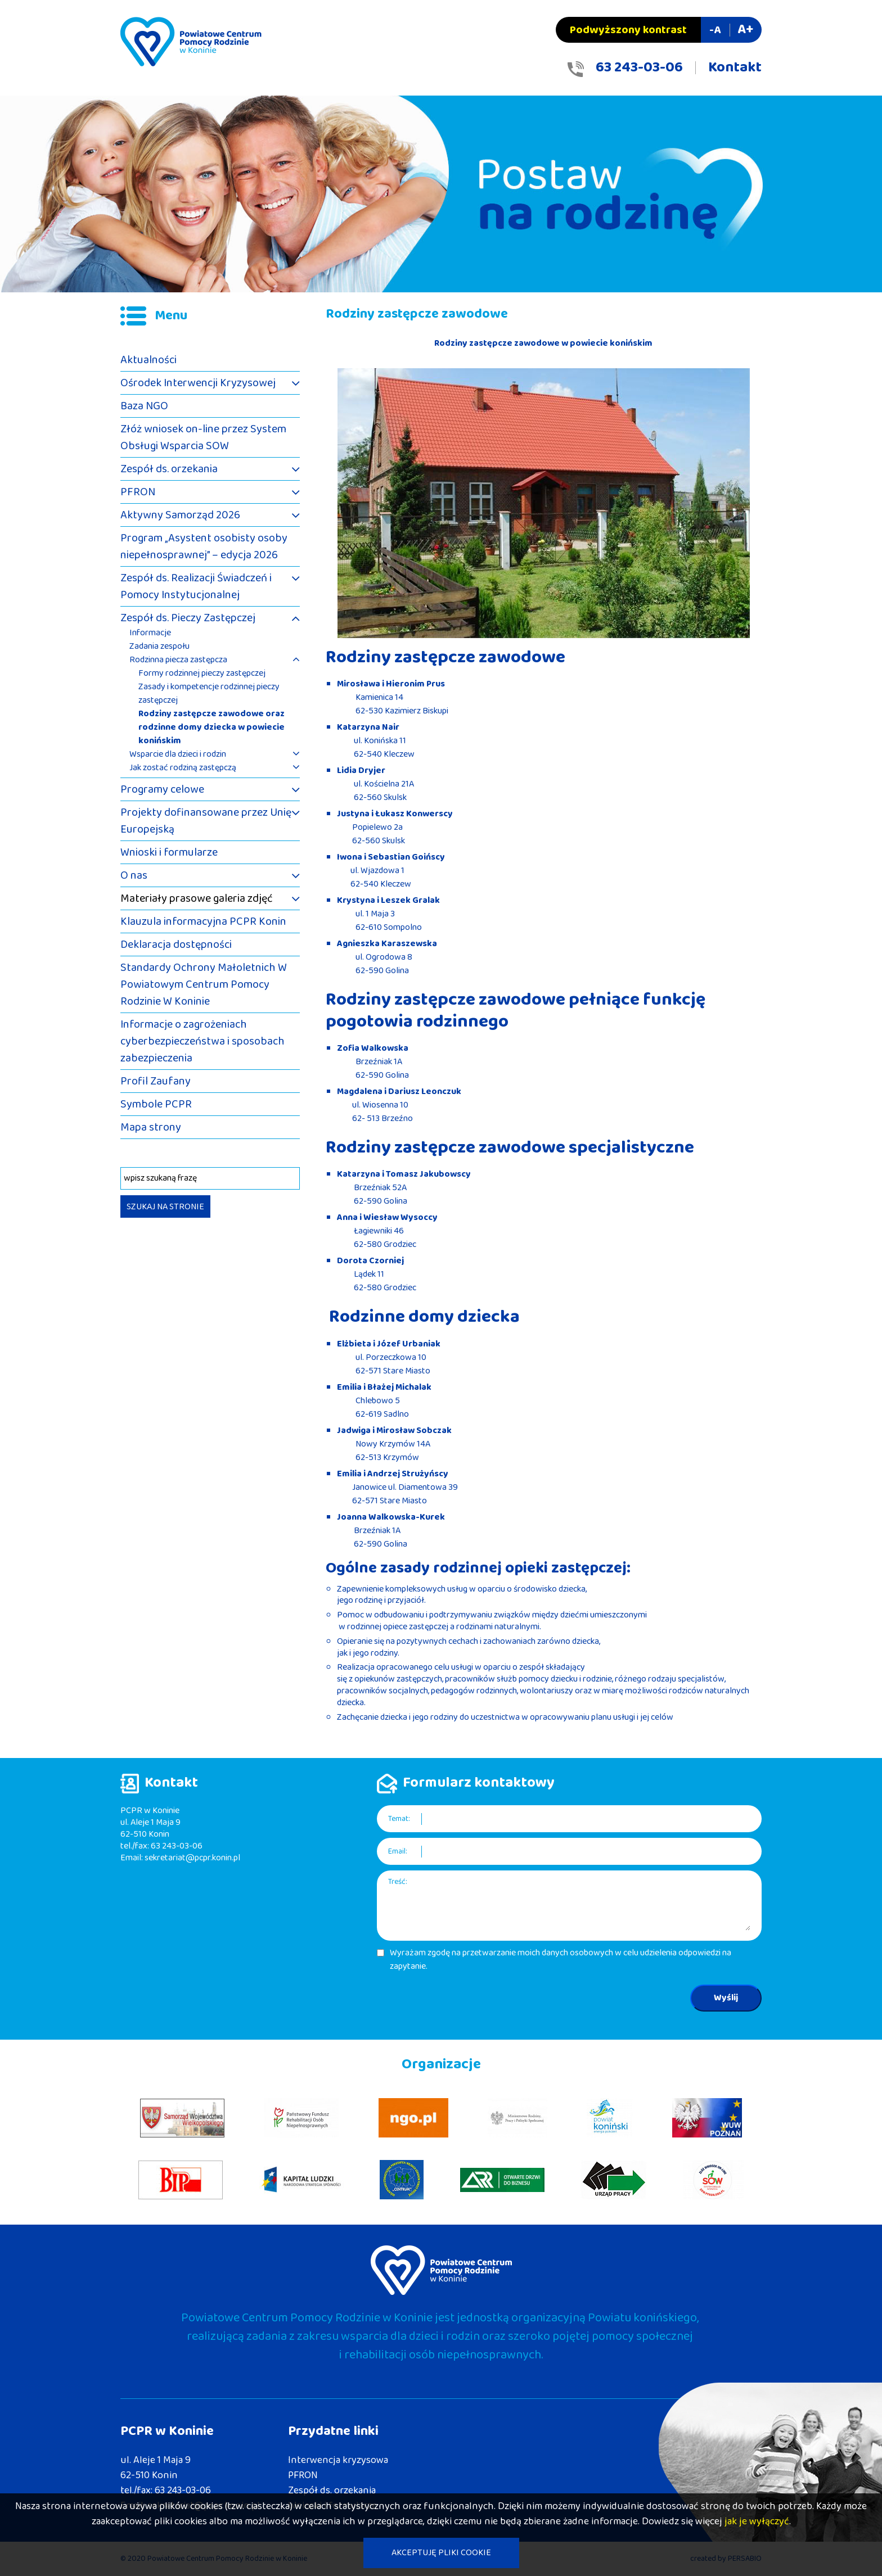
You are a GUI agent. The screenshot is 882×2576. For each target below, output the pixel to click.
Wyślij (726, 1998)
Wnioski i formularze (169, 852)
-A (715, 30)
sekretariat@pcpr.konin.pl (192, 1858)
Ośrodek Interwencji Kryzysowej (198, 382)
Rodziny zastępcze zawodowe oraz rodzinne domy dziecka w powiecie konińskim (211, 727)
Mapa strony (150, 1127)
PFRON (137, 491)
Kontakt (735, 67)
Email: (397, 1852)
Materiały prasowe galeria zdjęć (196, 898)
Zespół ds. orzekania (169, 468)
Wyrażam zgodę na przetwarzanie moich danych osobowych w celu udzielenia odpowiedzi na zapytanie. (560, 1959)
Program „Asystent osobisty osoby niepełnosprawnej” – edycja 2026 (203, 546)
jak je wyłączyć (756, 2521)
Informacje (150, 633)
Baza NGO (144, 405)
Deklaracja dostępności (176, 944)
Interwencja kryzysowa (338, 2460)
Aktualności (148, 359)
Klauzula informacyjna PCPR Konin (203, 921)
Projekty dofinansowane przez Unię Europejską (205, 821)
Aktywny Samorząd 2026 (180, 515)
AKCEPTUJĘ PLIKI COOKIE (441, 2553)
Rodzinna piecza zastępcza (178, 660)
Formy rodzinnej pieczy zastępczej (202, 673)
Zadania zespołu (159, 646)
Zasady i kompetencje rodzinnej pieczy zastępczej (209, 693)
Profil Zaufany (155, 1081)
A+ (745, 29)
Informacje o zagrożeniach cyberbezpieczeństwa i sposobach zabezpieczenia (202, 1041)
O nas (133, 875)
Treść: (397, 1882)
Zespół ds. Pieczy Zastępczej (187, 617)
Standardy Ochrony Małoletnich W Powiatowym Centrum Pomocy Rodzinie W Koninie (203, 984)
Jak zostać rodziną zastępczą (182, 768)
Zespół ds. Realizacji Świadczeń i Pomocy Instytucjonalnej (196, 586)
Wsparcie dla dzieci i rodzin (177, 754)
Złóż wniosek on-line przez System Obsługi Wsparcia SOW (203, 437)
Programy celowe (162, 789)
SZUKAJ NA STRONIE (165, 1207)
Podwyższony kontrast (628, 30)
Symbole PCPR (156, 1104)
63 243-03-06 (639, 67)
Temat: (399, 1819)
